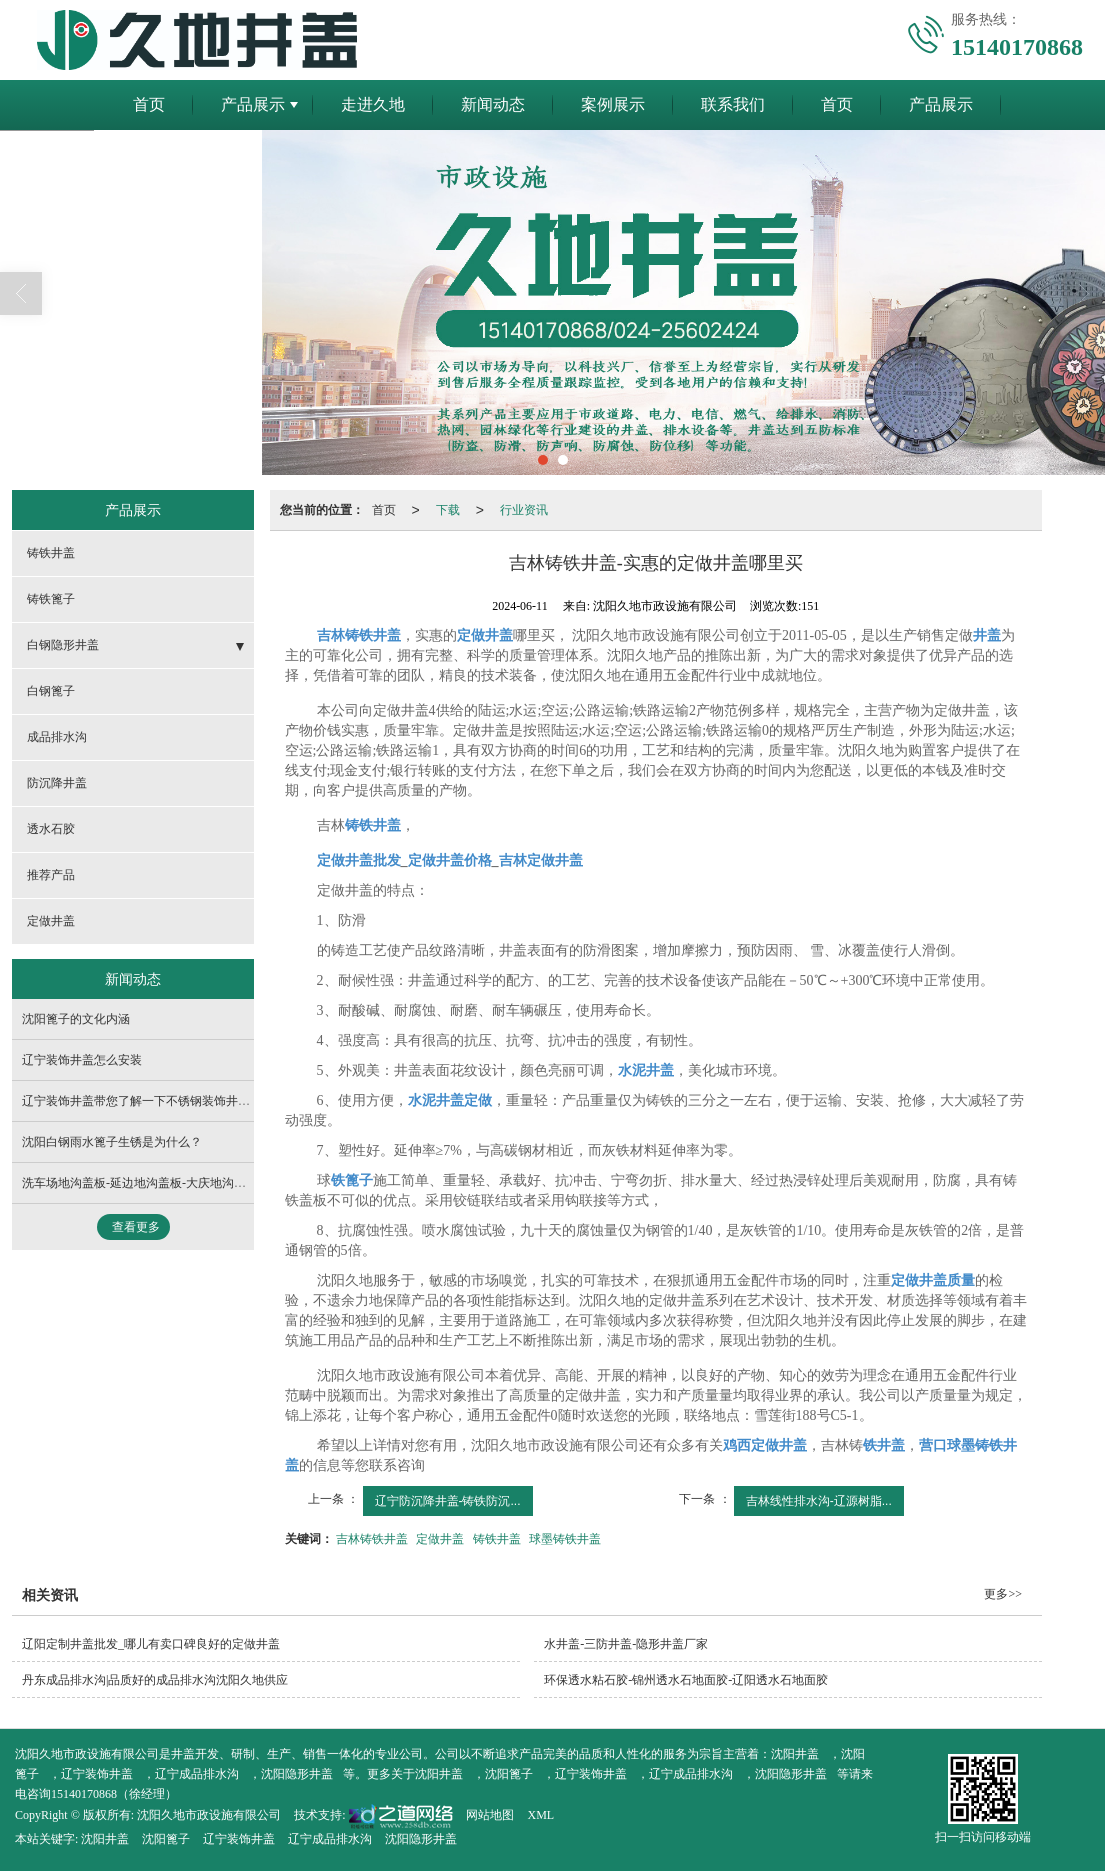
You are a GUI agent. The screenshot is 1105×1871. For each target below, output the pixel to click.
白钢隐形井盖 (63, 645)
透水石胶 (51, 829)
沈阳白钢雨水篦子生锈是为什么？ (112, 1142)
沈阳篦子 (509, 1774)
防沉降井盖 (57, 783)
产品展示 (253, 104)
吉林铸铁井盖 (372, 1539)
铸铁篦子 (51, 599)
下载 (448, 510)
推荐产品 (51, 875)
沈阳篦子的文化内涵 (76, 1019)
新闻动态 (493, 104)
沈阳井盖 (795, 1754)
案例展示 (613, 104)
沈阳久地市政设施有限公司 (209, 1815)
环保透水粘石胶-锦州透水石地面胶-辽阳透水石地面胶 (686, 1680)
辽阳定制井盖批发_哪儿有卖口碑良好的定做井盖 (151, 1644)
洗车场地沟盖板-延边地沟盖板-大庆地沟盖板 (140, 1183)
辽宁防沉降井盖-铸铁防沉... (448, 1501)
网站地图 (490, 1815)
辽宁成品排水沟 (197, 1774)
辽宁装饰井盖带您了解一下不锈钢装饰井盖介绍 (148, 1101)
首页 (149, 104)
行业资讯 (524, 510)
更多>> (1003, 1594)
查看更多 (136, 1227)
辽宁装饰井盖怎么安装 (82, 1060)
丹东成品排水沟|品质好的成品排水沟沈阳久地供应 (155, 1680)
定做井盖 (440, 1539)
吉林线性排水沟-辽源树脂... (819, 1501)
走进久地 (373, 104)
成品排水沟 (57, 737)
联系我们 (733, 104)
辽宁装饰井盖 (97, 1774)
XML (540, 1815)
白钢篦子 (51, 691)
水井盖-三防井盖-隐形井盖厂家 (626, 1644)
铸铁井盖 (497, 1539)
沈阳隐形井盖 (297, 1774)
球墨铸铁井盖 (565, 1539)
